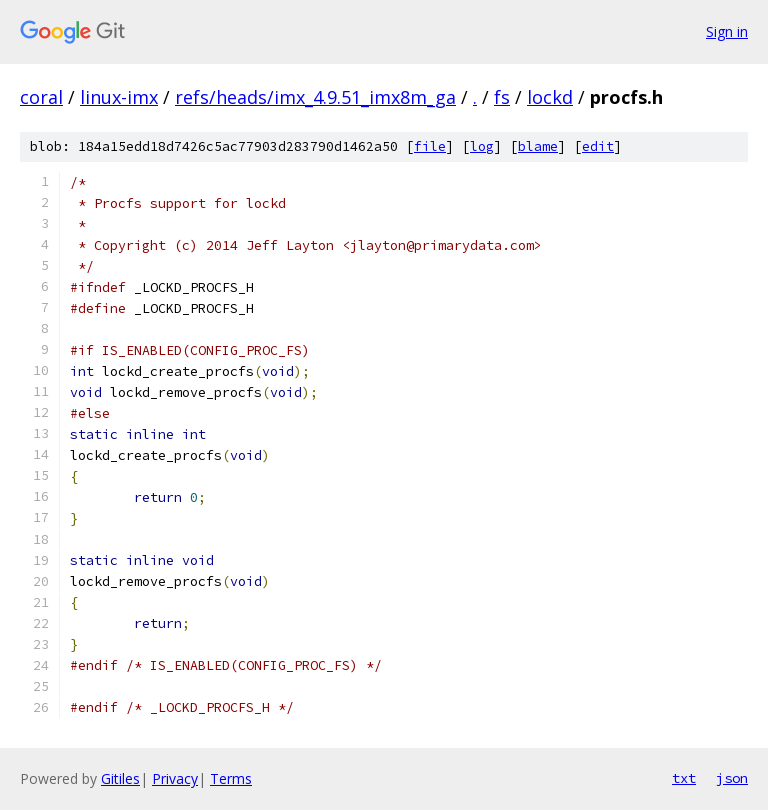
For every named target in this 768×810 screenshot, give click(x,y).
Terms (231, 778)
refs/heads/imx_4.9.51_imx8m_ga (315, 97)
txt (684, 778)
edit (598, 146)
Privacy (175, 778)
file (430, 146)
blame (538, 146)
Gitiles (120, 778)
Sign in (727, 31)
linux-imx (119, 97)
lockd (550, 97)
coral (41, 97)
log (482, 146)
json (732, 778)
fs (502, 97)
